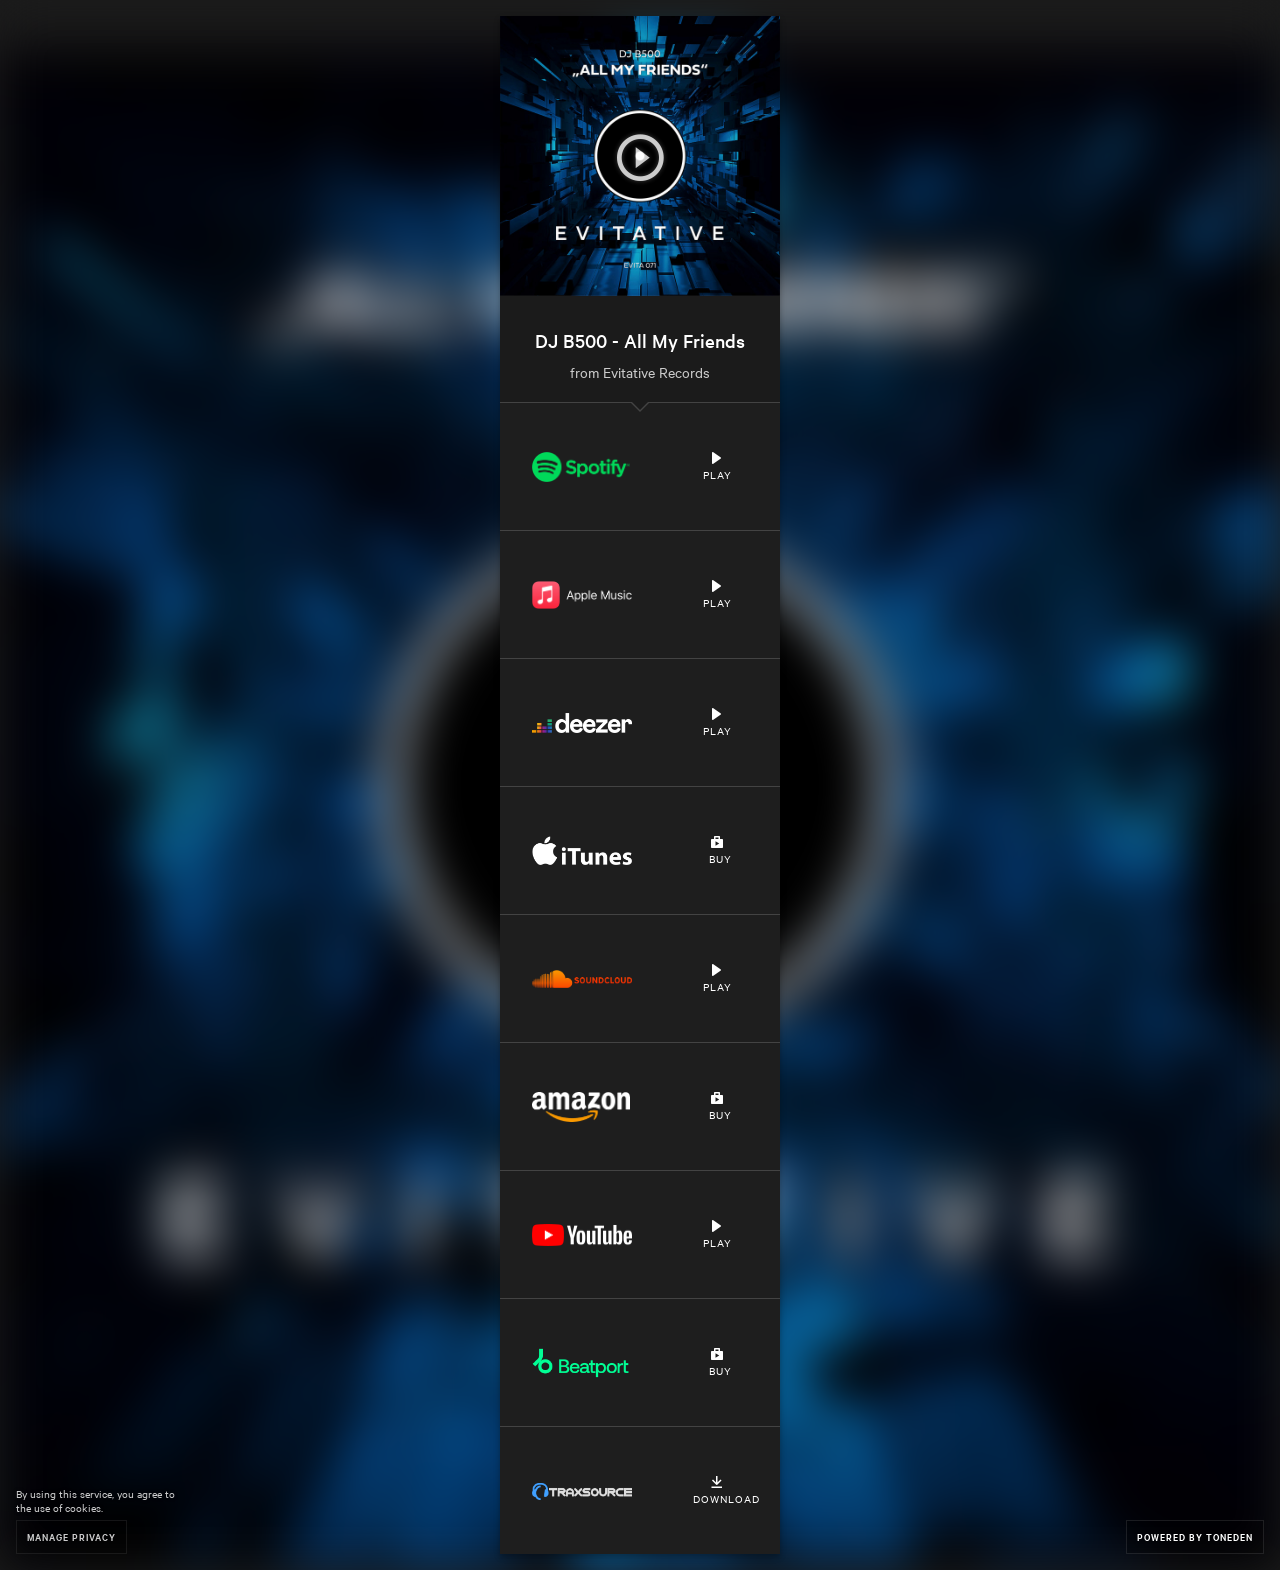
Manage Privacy (71, 1536)
